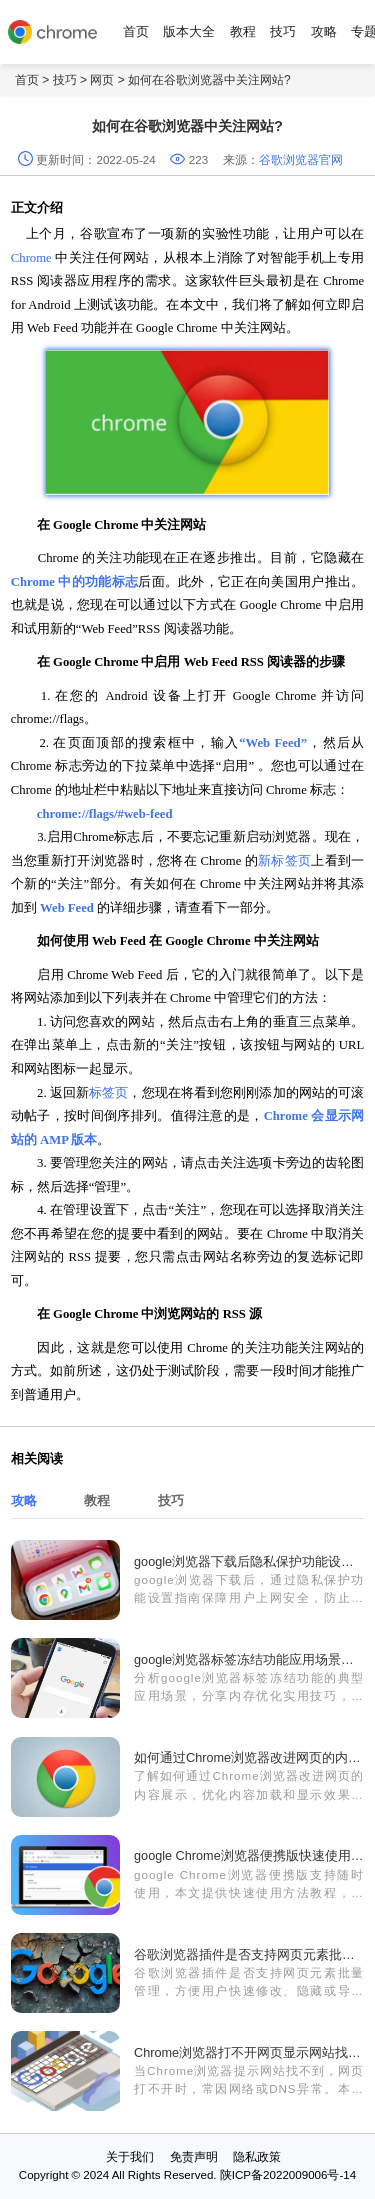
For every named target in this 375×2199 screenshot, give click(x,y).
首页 (136, 32)
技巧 (283, 32)
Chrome (33, 258)
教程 (243, 32)
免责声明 (194, 2157)
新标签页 (284, 861)
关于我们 (130, 2157)
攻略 (324, 32)
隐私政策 (257, 2157)
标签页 (108, 1093)
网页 (102, 80)
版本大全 (189, 32)
